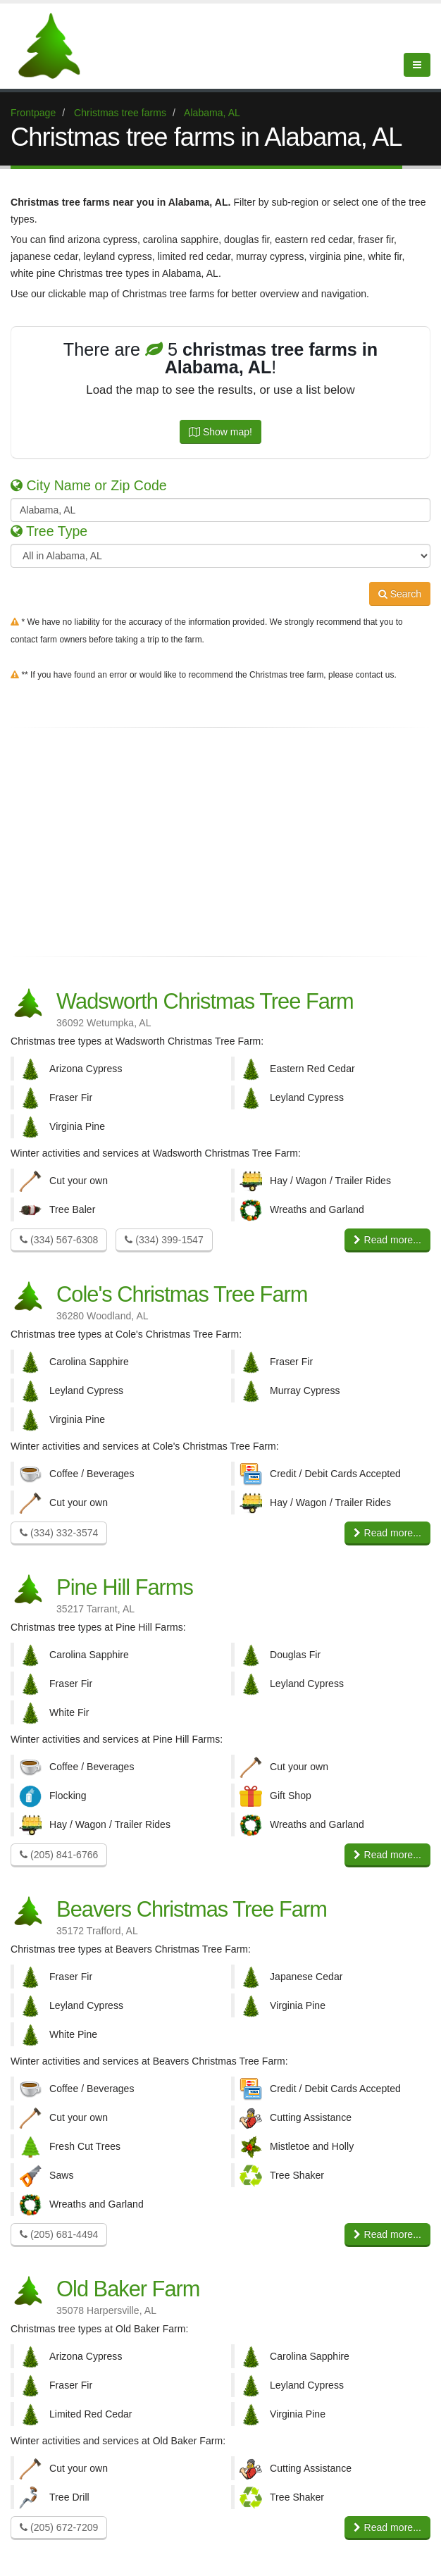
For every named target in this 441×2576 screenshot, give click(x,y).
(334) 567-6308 (59, 1239)
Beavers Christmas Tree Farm (220, 1916)
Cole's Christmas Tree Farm (220, 1301)
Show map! (220, 431)
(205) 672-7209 (59, 2527)
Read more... (387, 1239)
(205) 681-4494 (59, 2234)
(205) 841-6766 (59, 1854)
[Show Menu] (417, 65)
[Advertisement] (220, 841)
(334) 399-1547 (164, 1239)
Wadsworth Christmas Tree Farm (220, 1008)
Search (399, 593)
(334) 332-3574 (59, 1532)
